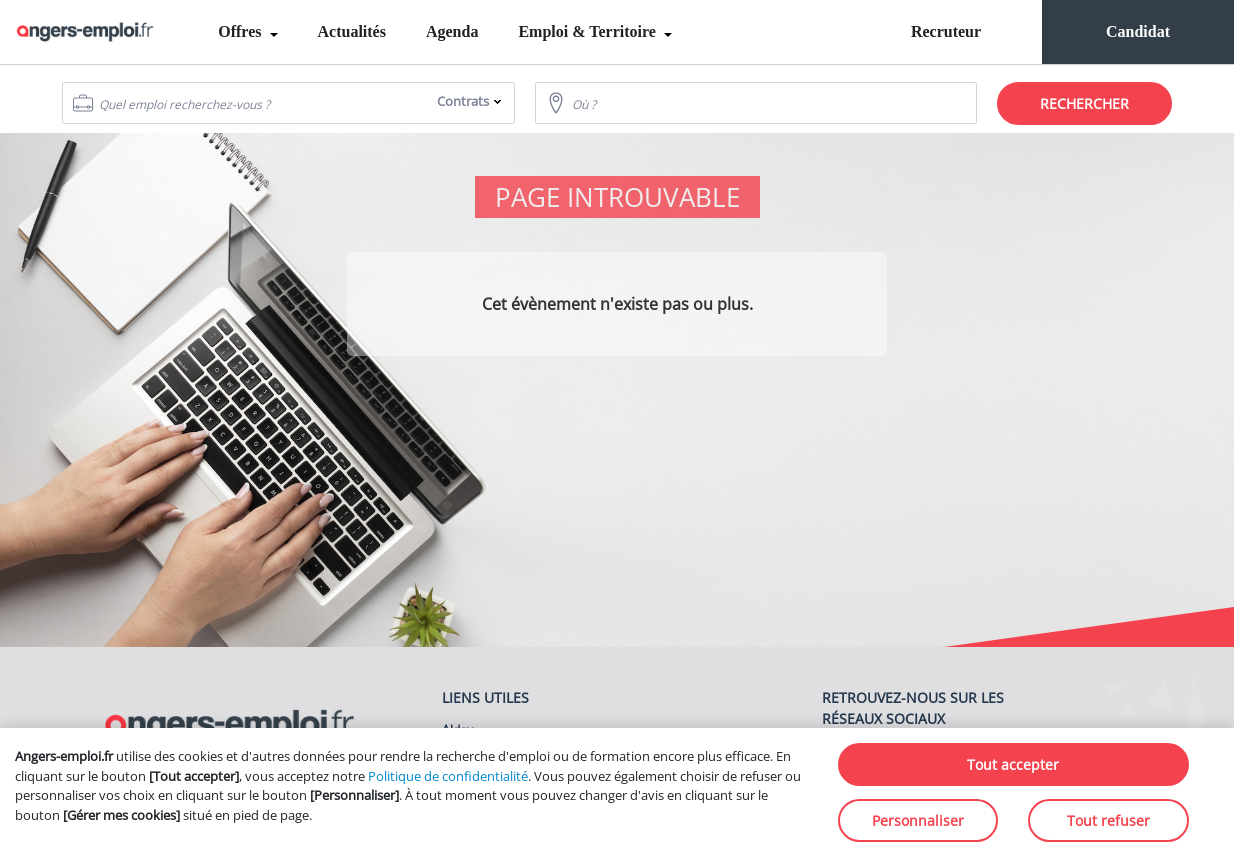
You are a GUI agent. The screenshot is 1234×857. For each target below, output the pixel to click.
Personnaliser (918, 820)
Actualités (352, 31)
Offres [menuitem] (241, 31)
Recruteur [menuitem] (946, 31)
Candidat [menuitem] (1138, 31)
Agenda (452, 31)
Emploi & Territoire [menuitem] (588, 31)
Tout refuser (1108, 820)
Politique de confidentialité (448, 776)
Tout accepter (1013, 764)
